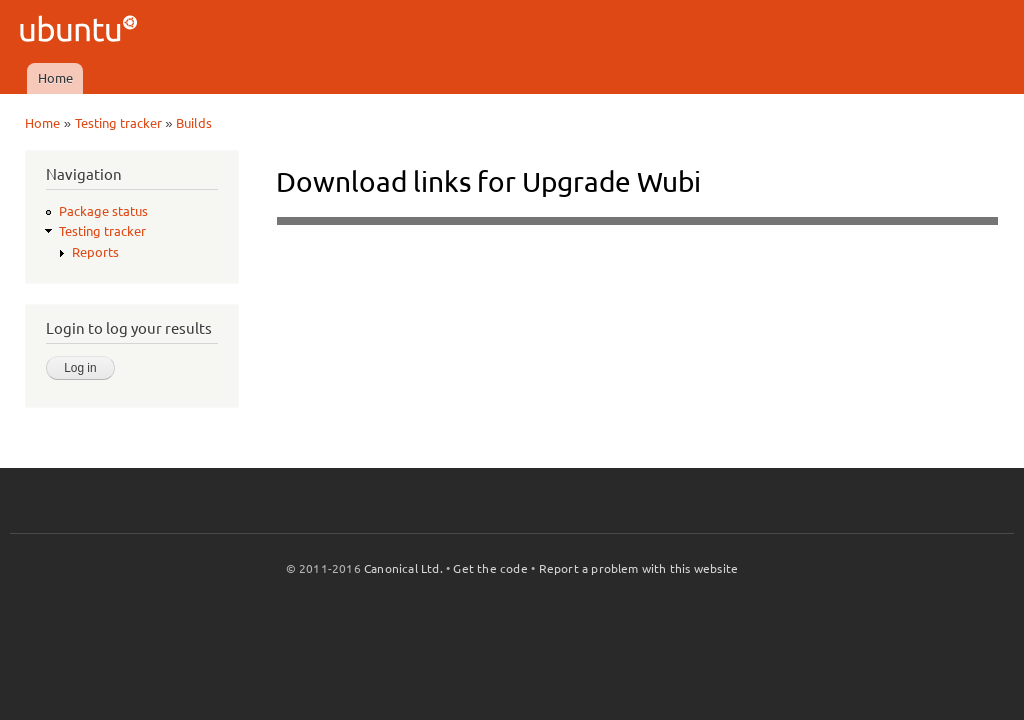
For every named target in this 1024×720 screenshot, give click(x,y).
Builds (194, 123)
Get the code (490, 568)
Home (55, 78)
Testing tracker (118, 123)
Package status (103, 211)
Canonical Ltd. (403, 568)
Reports (95, 252)
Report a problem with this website (639, 568)
